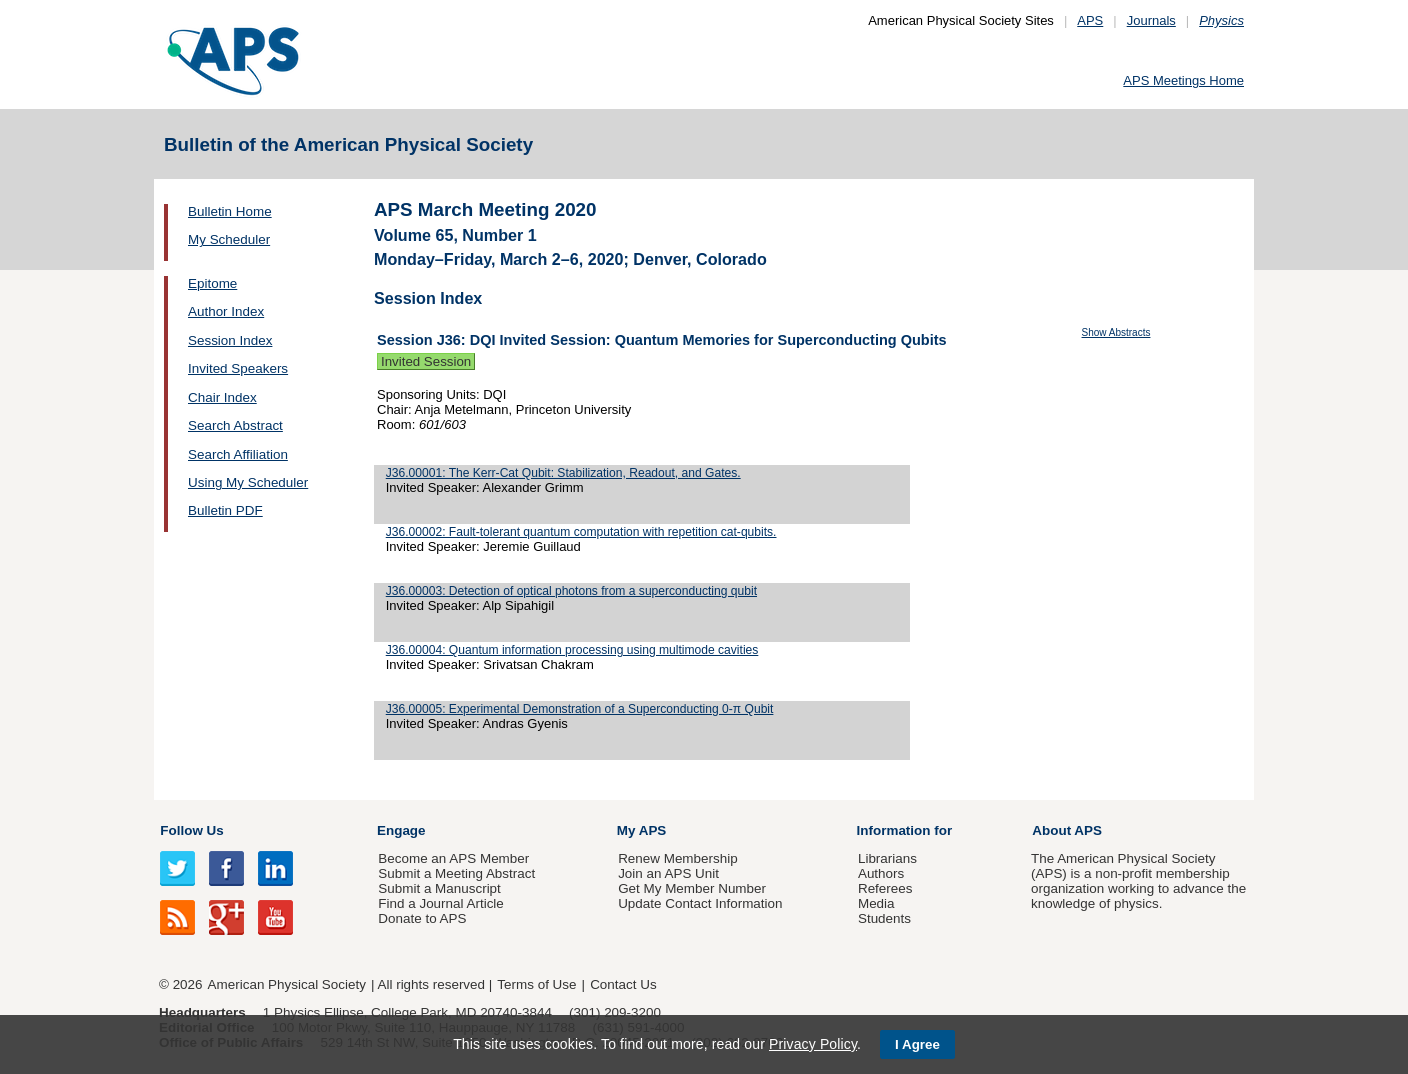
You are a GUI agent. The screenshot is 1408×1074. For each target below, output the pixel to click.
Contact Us (623, 984)
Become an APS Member (453, 858)
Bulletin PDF (225, 510)
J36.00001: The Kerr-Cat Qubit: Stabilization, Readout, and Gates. (563, 473)
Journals (1151, 20)
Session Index (230, 340)
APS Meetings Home (1183, 80)
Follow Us (191, 830)
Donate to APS (422, 918)
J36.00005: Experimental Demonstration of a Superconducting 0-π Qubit (580, 709)
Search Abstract (235, 425)
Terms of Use (536, 984)
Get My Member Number (692, 888)
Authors (881, 873)
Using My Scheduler (248, 482)
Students (884, 918)
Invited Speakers (238, 368)
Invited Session (426, 361)
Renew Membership (678, 858)
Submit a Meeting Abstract (456, 873)
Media (876, 903)
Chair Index (222, 397)
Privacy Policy (813, 1044)
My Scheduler (229, 239)
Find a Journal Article (440, 903)
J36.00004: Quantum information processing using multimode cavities (572, 650)
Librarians (887, 858)
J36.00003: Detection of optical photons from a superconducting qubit (571, 591)
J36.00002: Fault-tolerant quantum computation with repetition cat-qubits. (581, 532)
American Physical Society (287, 984)
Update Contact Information (700, 903)
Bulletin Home (230, 211)
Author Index (226, 311)
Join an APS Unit (668, 873)
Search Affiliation (238, 454)
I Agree (917, 1044)
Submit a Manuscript (439, 888)
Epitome (212, 283)
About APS (1067, 830)
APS (1090, 20)
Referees (885, 888)
